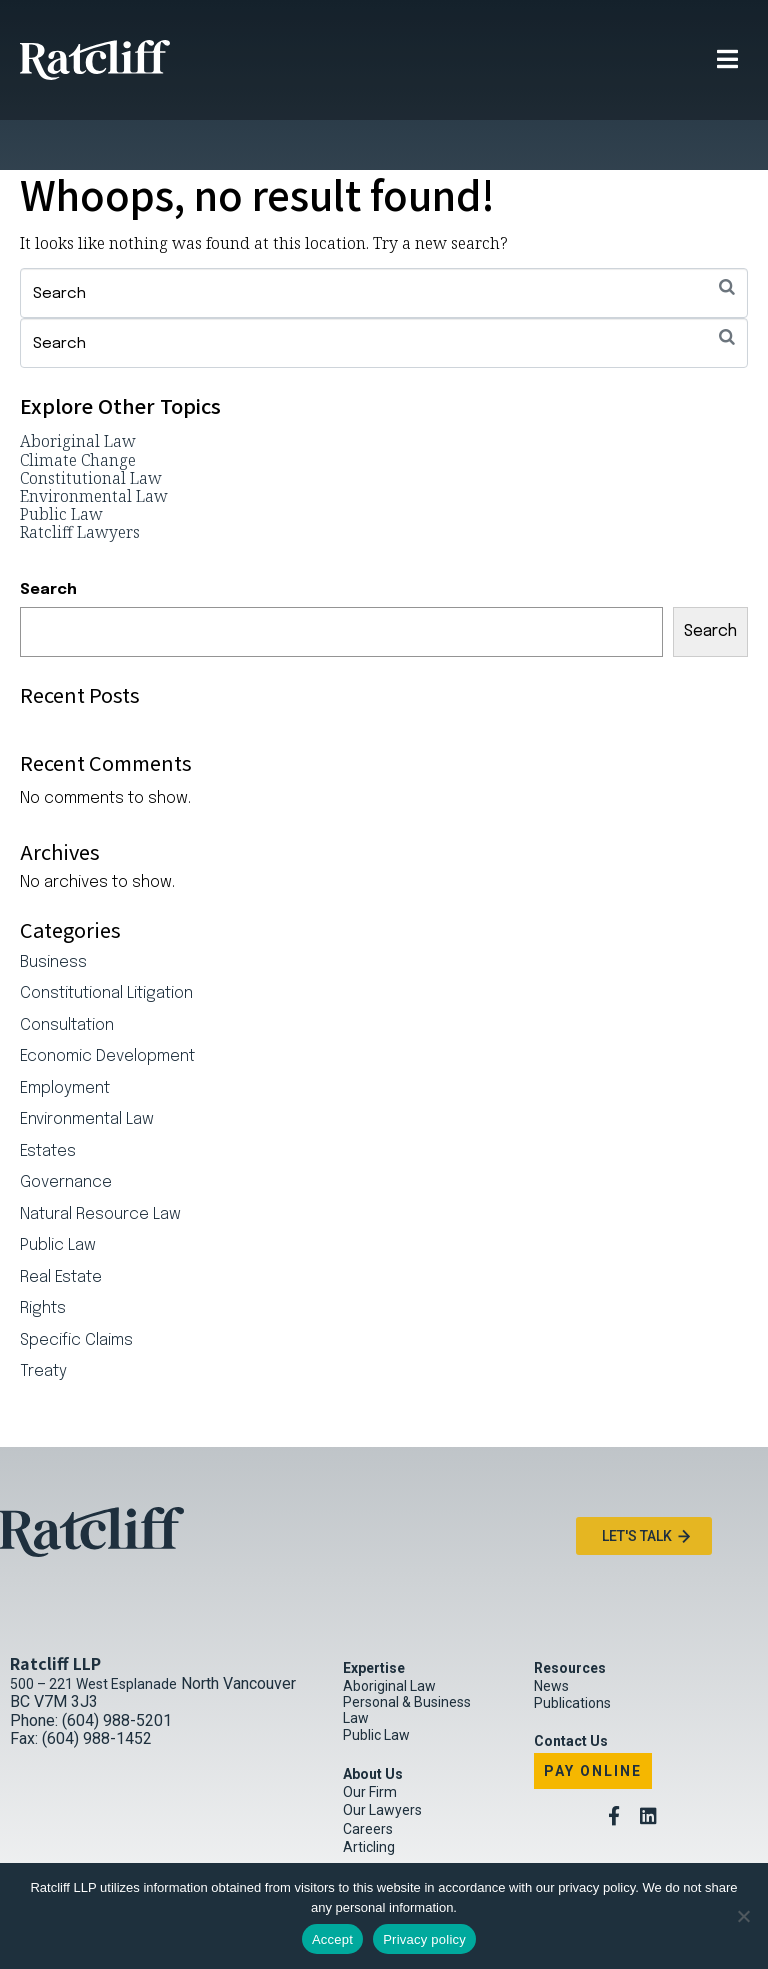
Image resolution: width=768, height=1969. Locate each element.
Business (53, 913)
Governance (66, 1133)
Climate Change (78, 410)
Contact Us (571, 1691)
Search (48, 540)
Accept (332, 1939)
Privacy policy (424, 1939)
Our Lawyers (382, 1760)
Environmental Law (94, 446)
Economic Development (107, 1007)
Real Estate (61, 1228)
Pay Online (593, 1721)
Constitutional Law (91, 428)
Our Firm (370, 1742)
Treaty (43, 1322)
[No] (743, 1916)
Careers (368, 1779)
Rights (43, 1259)
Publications (572, 1653)
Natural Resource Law (100, 1165)
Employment (65, 1039)
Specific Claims (76, 1291)
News (551, 1636)
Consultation (67, 976)
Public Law (61, 464)
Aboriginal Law (78, 391)
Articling (369, 1797)
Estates (48, 1102)
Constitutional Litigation (106, 944)
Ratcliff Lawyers (80, 482)
